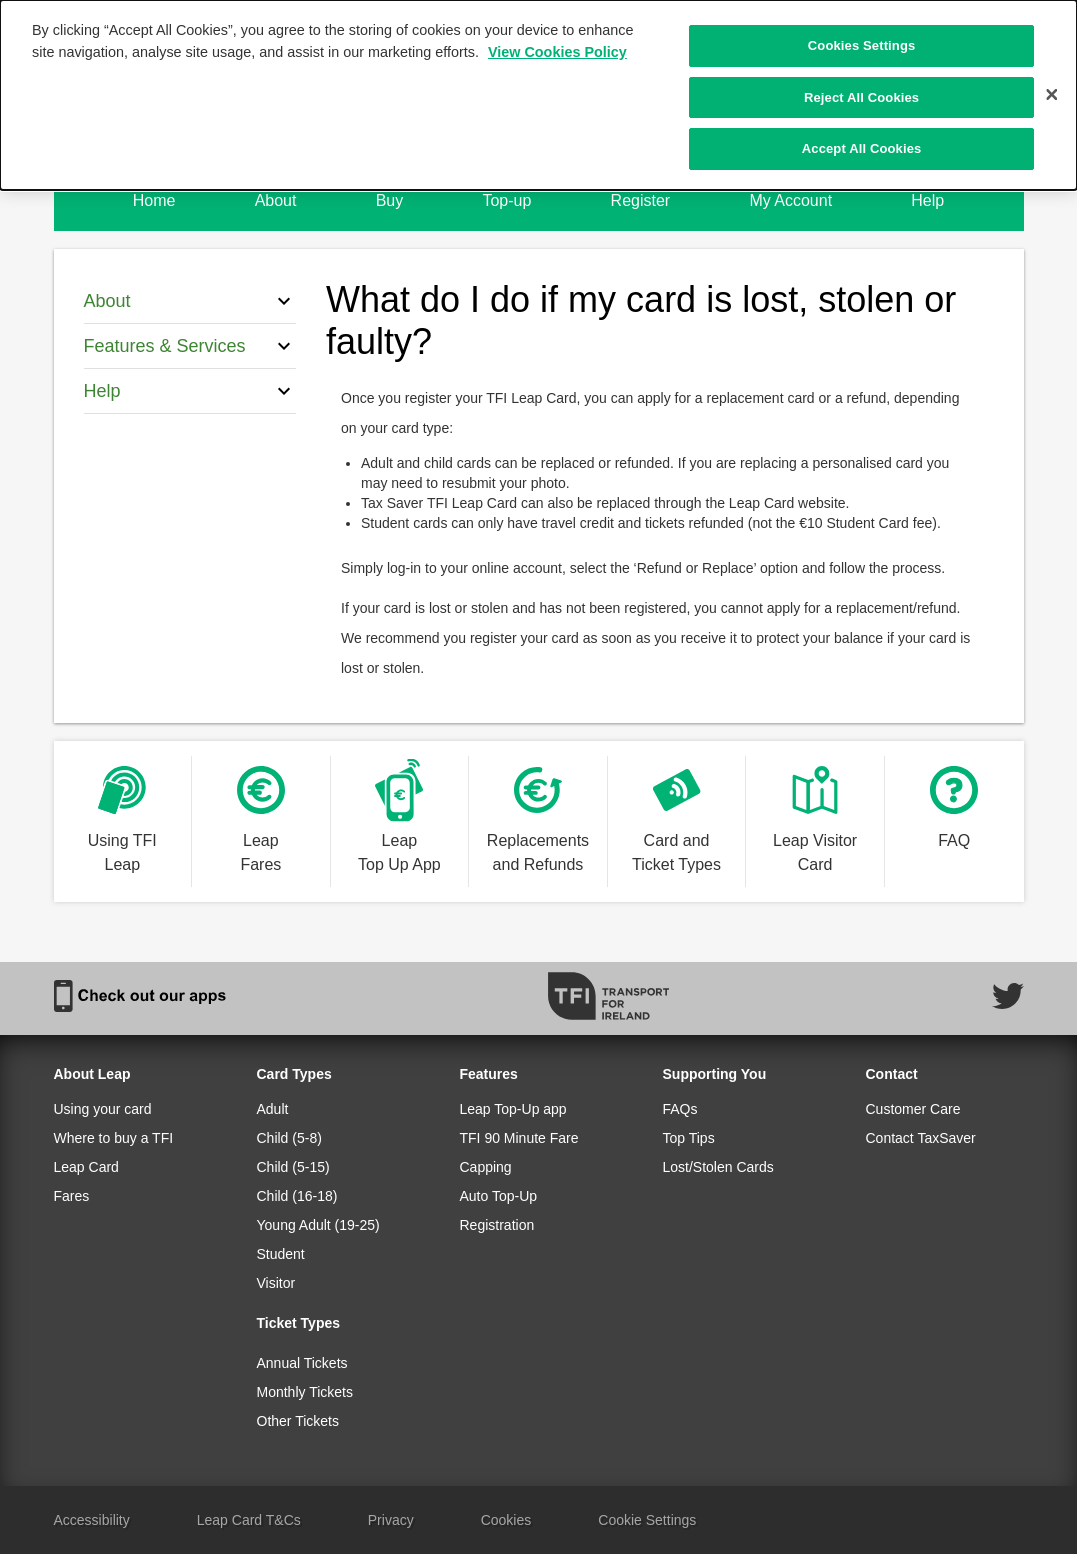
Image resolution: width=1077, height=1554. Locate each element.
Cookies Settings (862, 44)
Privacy (391, 1520)
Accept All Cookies (862, 147)
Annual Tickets (302, 1363)
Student (281, 1254)
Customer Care (913, 1109)
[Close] (1052, 94)
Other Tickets (298, 1421)
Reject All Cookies (861, 96)
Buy (390, 200)
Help (927, 200)
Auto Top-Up (499, 1196)
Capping (486, 1167)
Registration (497, 1225)
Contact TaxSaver (921, 1138)
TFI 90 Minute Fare (519, 1138)
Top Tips (689, 1138)
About (276, 200)
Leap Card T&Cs (249, 1520)
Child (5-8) (289, 1138)
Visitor (276, 1283)
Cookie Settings (647, 1520)
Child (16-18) (297, 1196)
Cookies (506, 1520)
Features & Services (190, 346)
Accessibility (92, 1520)
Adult (273, 1109)
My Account (790, 200)
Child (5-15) (293, 1167)
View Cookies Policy (557, 51)
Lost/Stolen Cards (718, 1167)
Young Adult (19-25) (318, 1225)
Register (641, 200)
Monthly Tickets (305, 1392)
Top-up (506, 200)
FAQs (680, 1109)
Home (154, 200)
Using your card (103, 1109)
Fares (72, 1196)
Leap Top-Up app (513, 1109)
